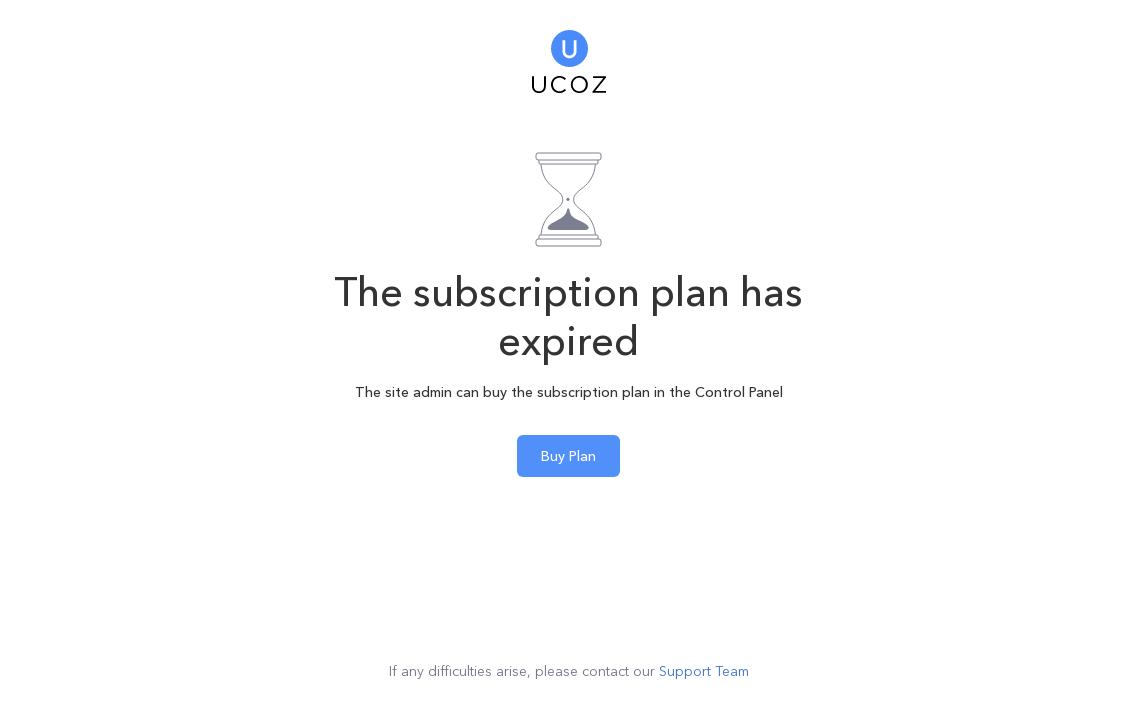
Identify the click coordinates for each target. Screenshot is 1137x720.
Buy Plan (568, 456)
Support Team (704, 671)
